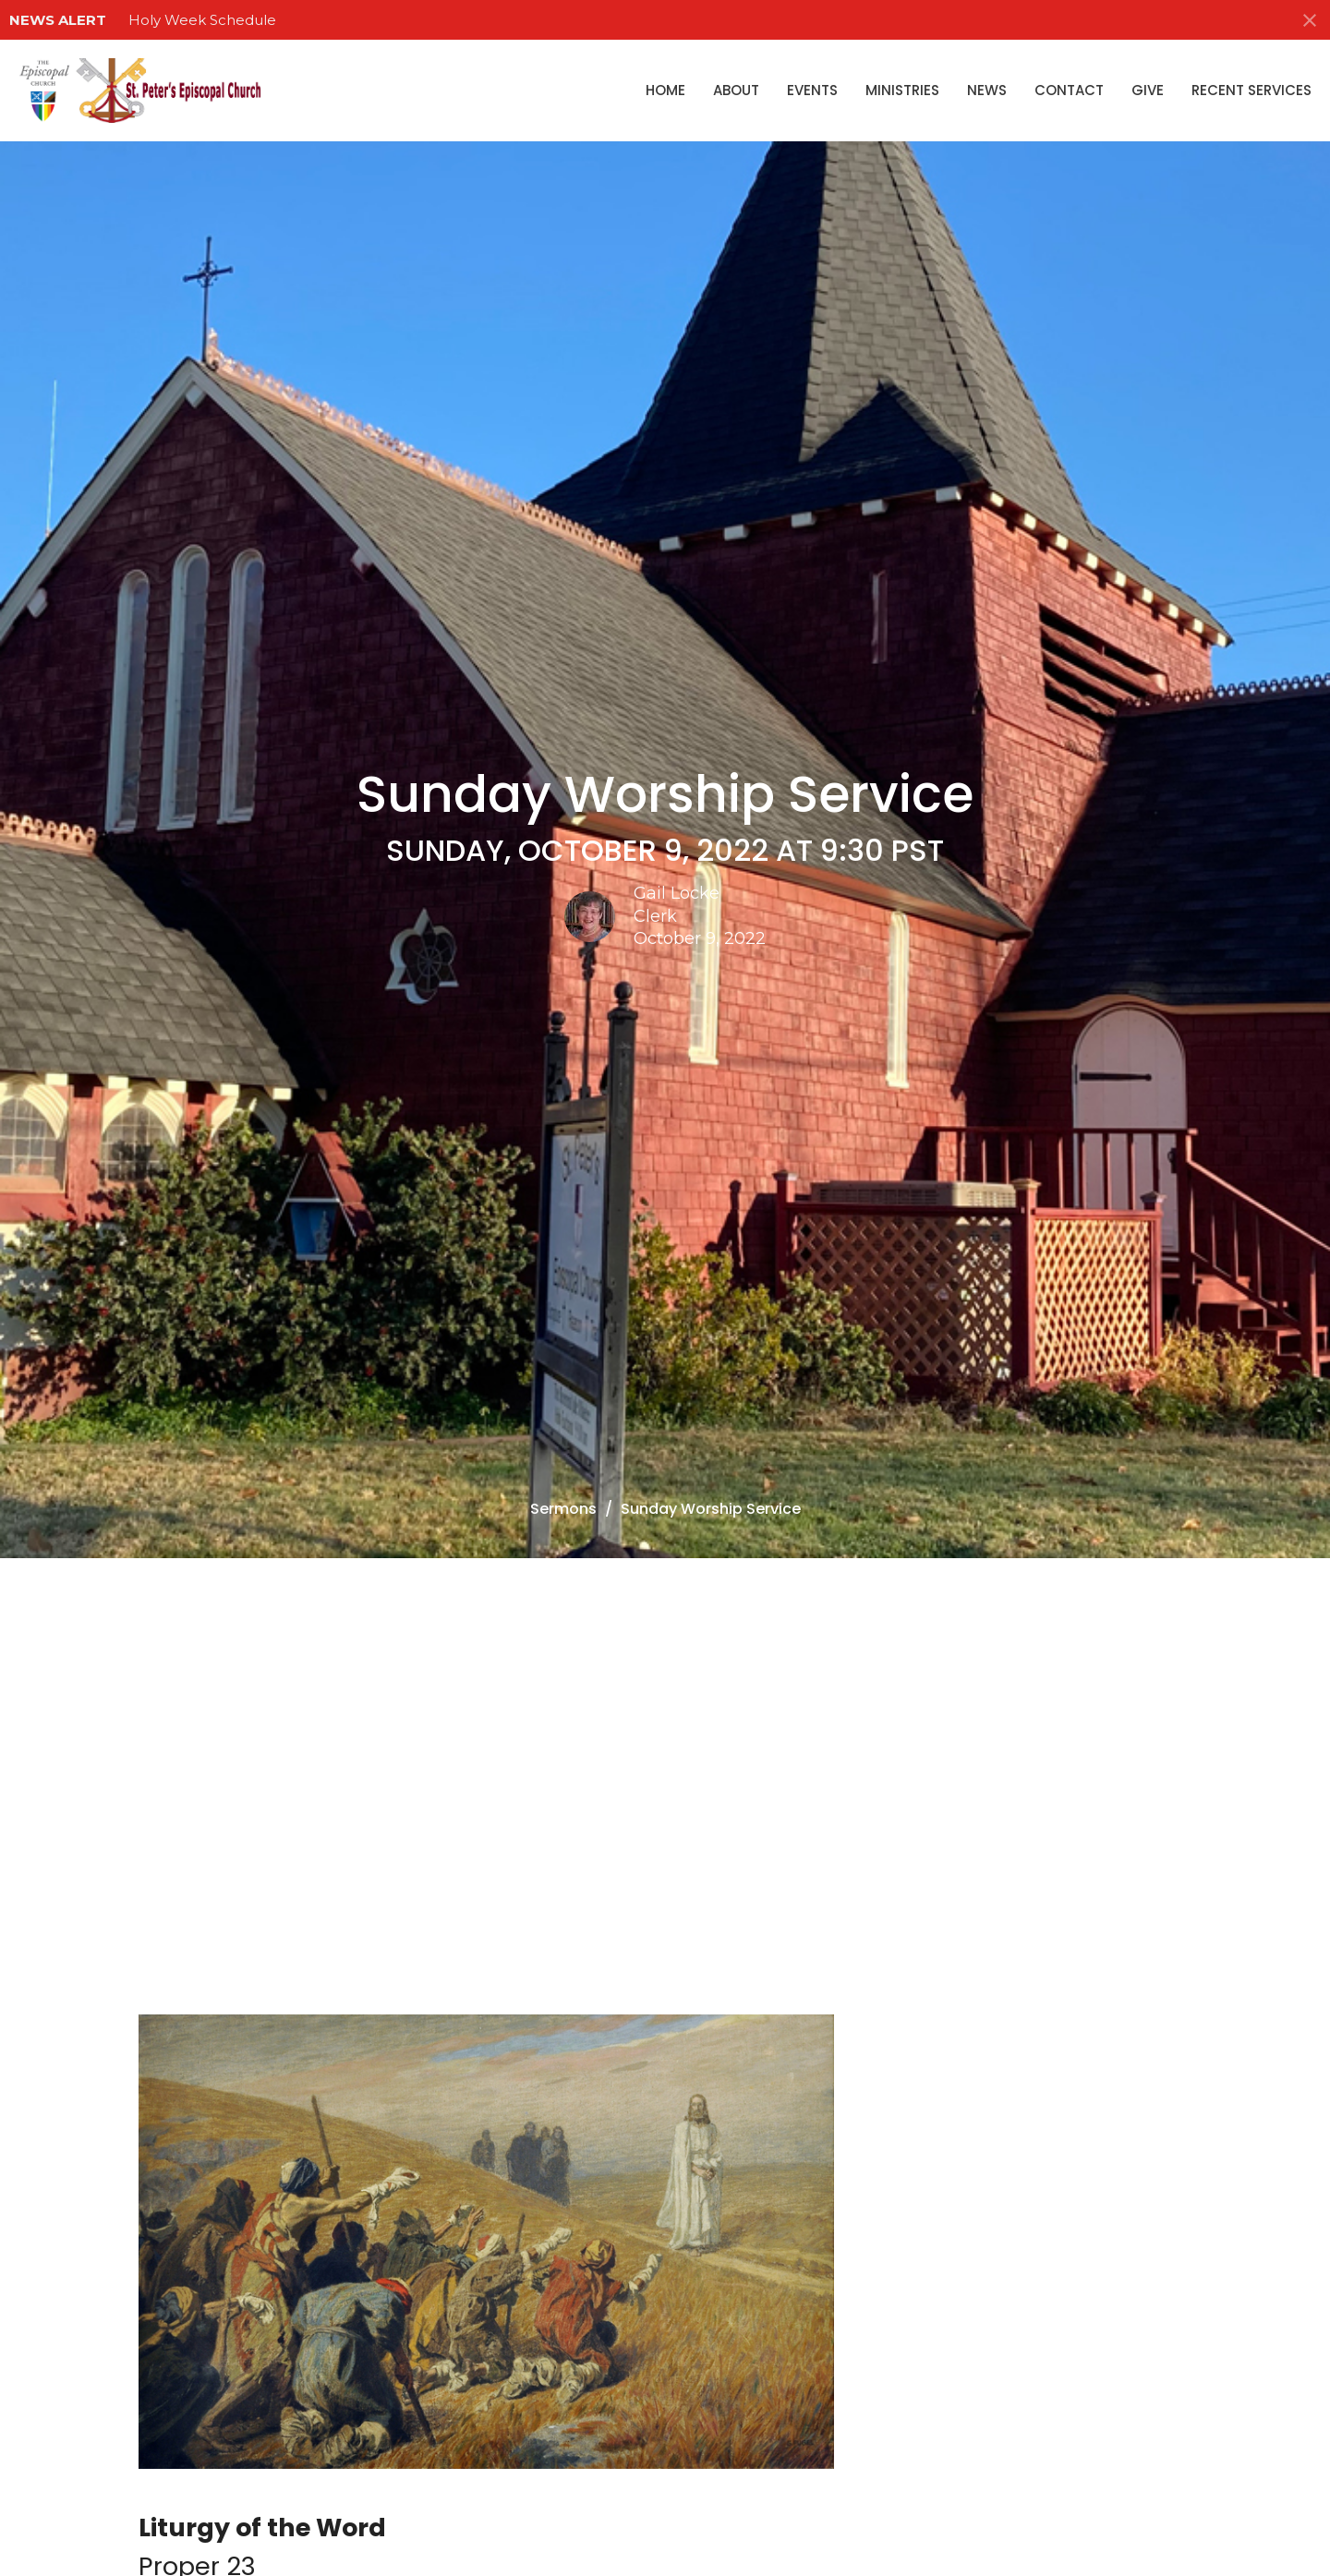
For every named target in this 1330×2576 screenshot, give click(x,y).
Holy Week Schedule (202, 20)
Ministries (902, 90)
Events (812, 90)
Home (665, 90)
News (987, 90)
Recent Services (1251, 90)
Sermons (563, 1508)
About (736, 90)
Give (1147, 90)
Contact (1069, 90)
